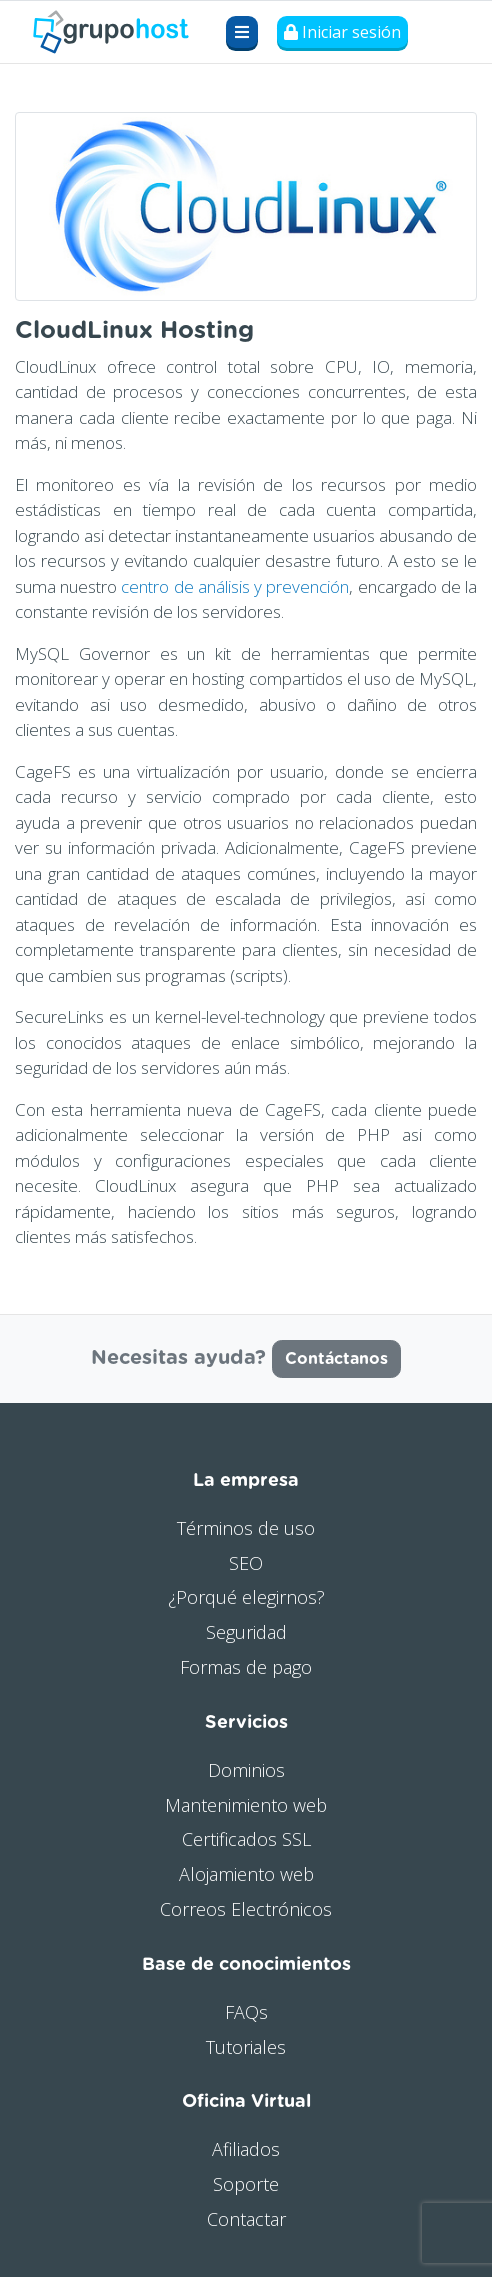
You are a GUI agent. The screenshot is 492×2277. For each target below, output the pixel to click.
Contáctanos (336, 1359)
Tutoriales (246, 2047)
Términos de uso (246, 1528)
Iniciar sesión (342, 32)
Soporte (246, 2184)
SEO (246, 1563)
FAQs (246, 2012)
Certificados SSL (246, 1839)
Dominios (246, 1770)
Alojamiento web (246, 1874)
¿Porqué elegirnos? (246, 1597)
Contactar (246, 2219)
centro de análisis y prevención (235, 586)
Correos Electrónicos (246, 1909)
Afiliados (246, 2149)
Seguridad (246, 1632)
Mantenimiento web (246, 1805)
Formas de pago (246, 1667)
